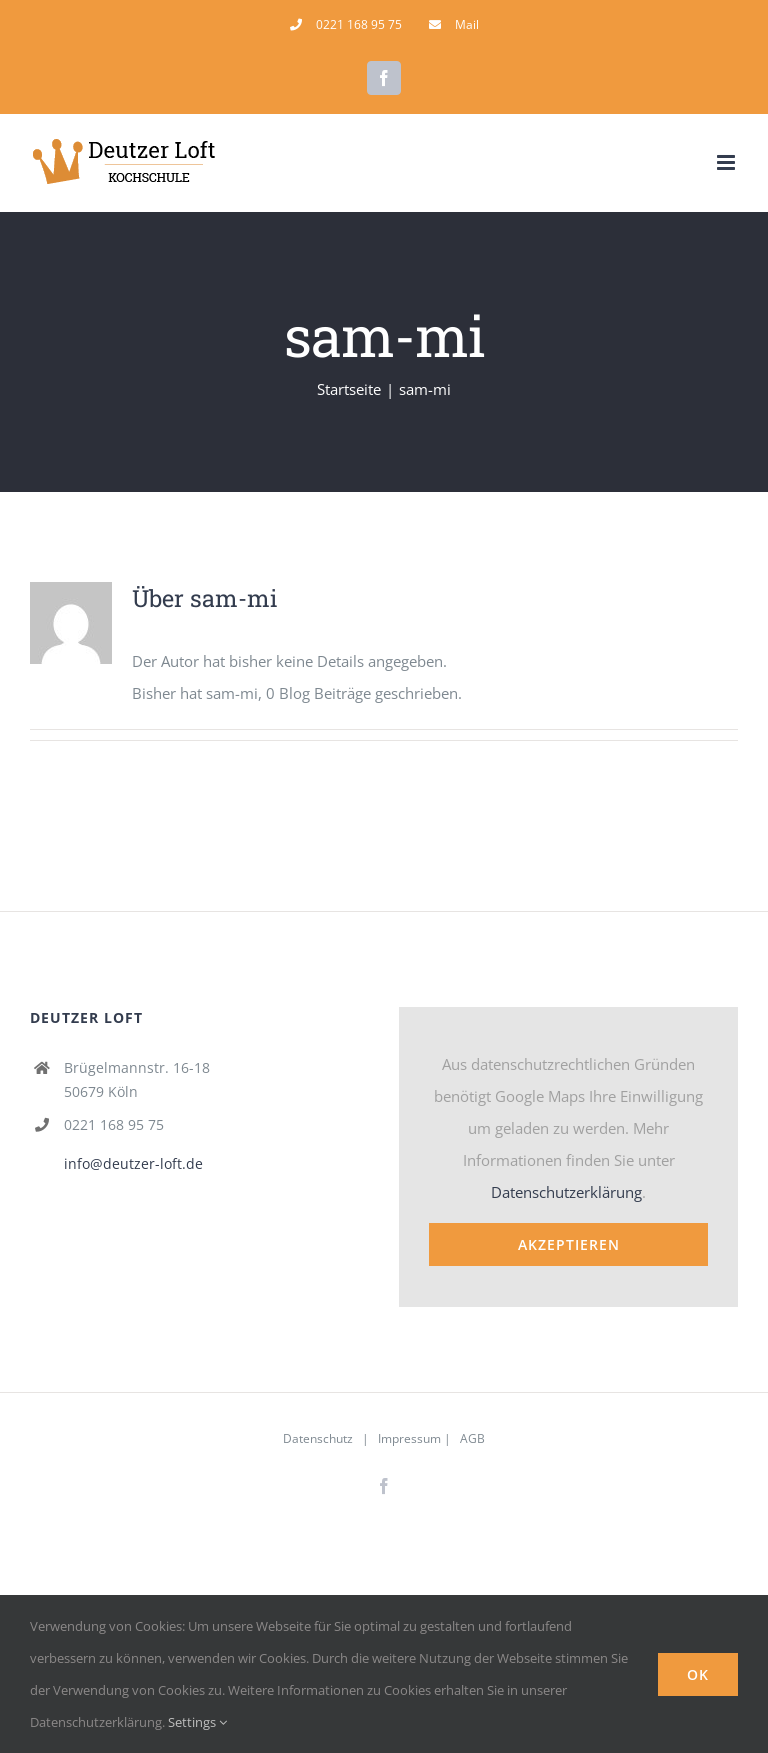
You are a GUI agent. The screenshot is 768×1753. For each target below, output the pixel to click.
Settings (197, 1722)
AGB (472, 1438)
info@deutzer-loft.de (133, 1163)
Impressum (409, 1438)
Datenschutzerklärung (566, 1192)
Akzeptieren (569, 1244)
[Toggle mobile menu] (727, 162)
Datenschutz (318, 1438)
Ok (698, 1674)
